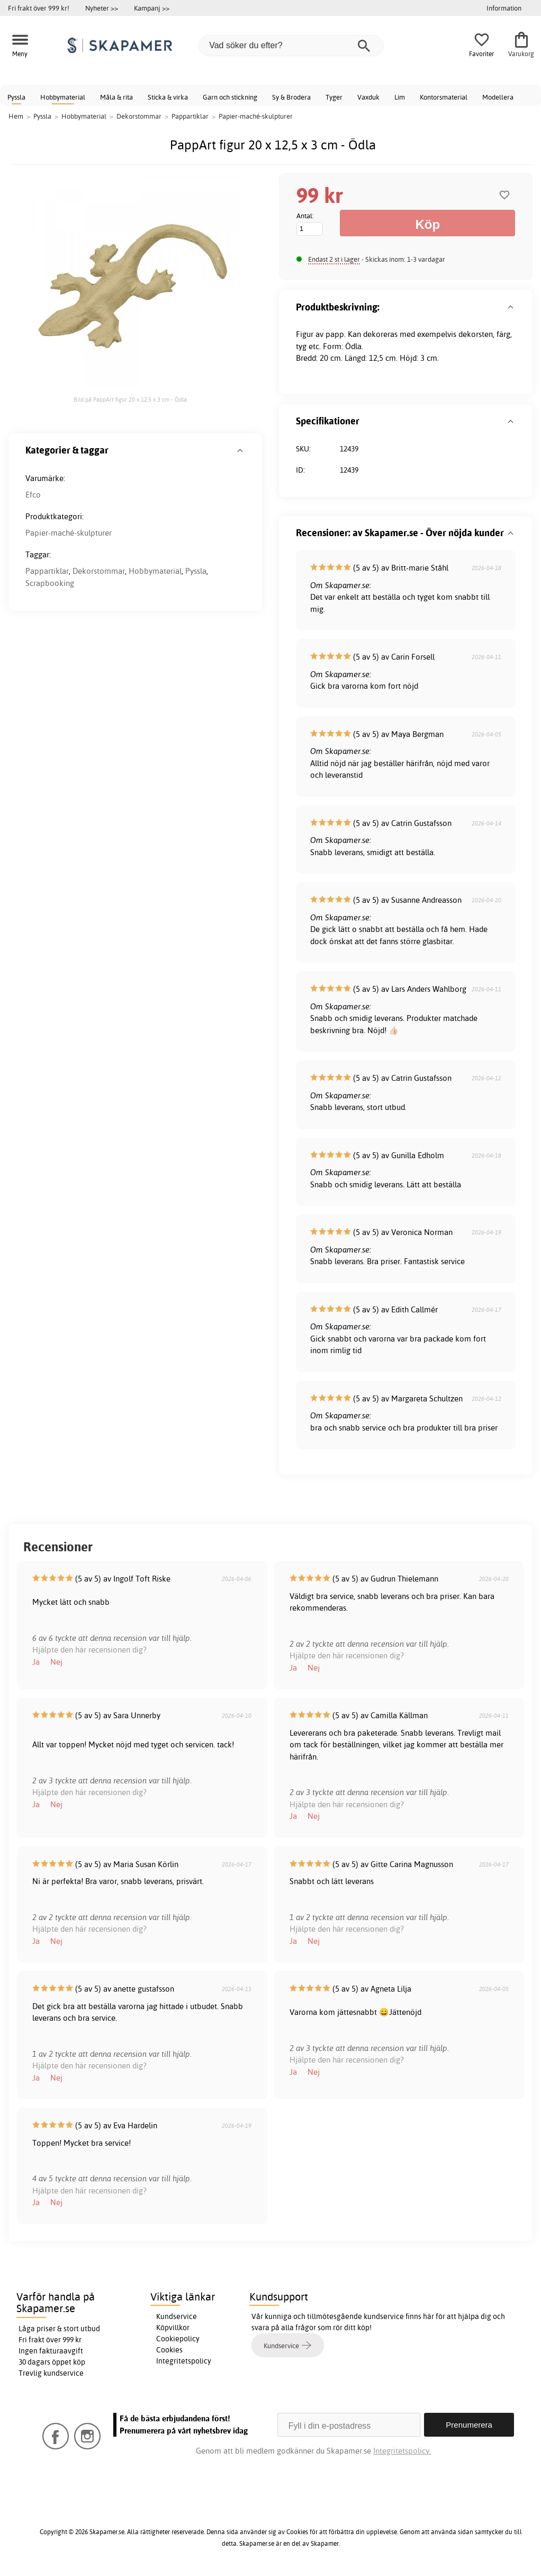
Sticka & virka (168, 97)
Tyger (334, 97)
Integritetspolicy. (402, 2451)
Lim (399, 97)
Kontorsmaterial (443, 97)
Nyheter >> (101, 8)
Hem (15, 116)
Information (503, 8)
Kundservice (176, 2316)
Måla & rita (116, 97)
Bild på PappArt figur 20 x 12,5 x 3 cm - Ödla (130, 399)
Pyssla (16, 97)
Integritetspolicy (183, 2361)
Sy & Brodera (291, 97)
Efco (33, 495)
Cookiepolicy (178, 2338)
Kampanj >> (151, 8)
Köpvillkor (173, 2327)
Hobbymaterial (62, 97)
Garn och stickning (230, 97)
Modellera (497, 97)
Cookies (169, 2350)
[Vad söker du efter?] (291, 45)
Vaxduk (368, 97)
